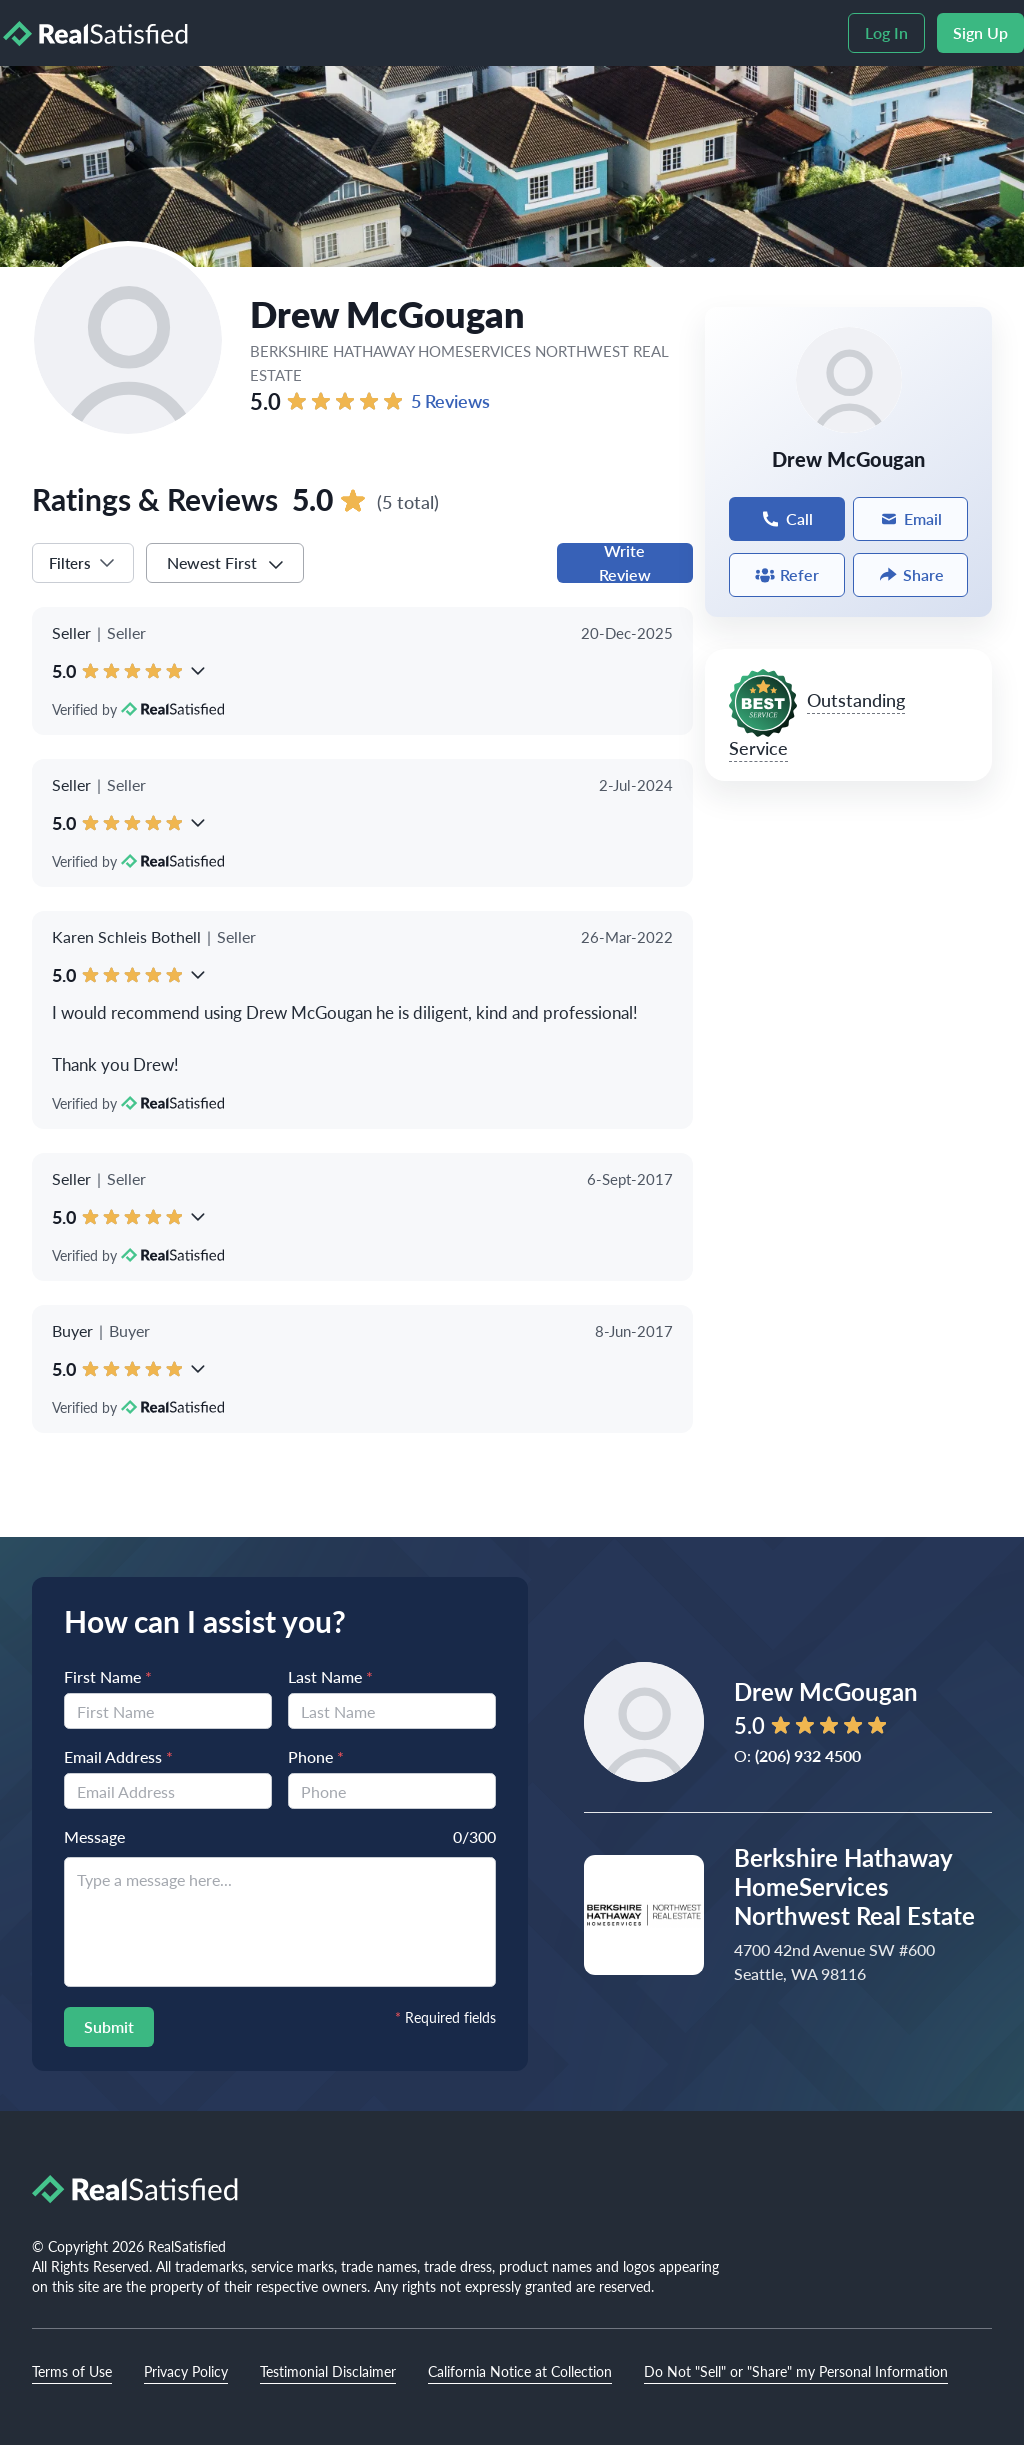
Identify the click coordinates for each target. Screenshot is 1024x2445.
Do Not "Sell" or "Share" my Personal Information (796, 2371)
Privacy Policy (186, 2371)
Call (786, 518)
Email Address (118, 1756)
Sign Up (980, 32)
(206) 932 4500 (808, 1755)
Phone (316, 1756)
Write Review (625, 563)
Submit (109, 2026)
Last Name (330, 1676)
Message (94, 1836)
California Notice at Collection (520, 2371)
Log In (886, 32)
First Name (108, 1676)
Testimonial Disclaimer (328, 2371)
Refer (787, 574)
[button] (198, 671)
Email (910, 518)
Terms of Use (72, 2371)
